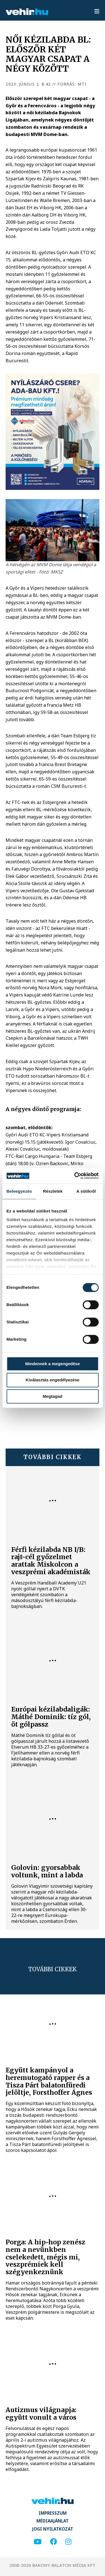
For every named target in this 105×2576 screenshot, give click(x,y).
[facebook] (53, 2542)
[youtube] (37, 2542)
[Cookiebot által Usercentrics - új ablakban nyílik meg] (75, 1175)
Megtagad (52, 1396)
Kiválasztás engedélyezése (53, 1380)
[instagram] (68, 2542)
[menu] (96, 11)
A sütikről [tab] (86, 1191)
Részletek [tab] (53, 1191)
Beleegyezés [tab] (19, 1191)
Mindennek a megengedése (52, 1363)
